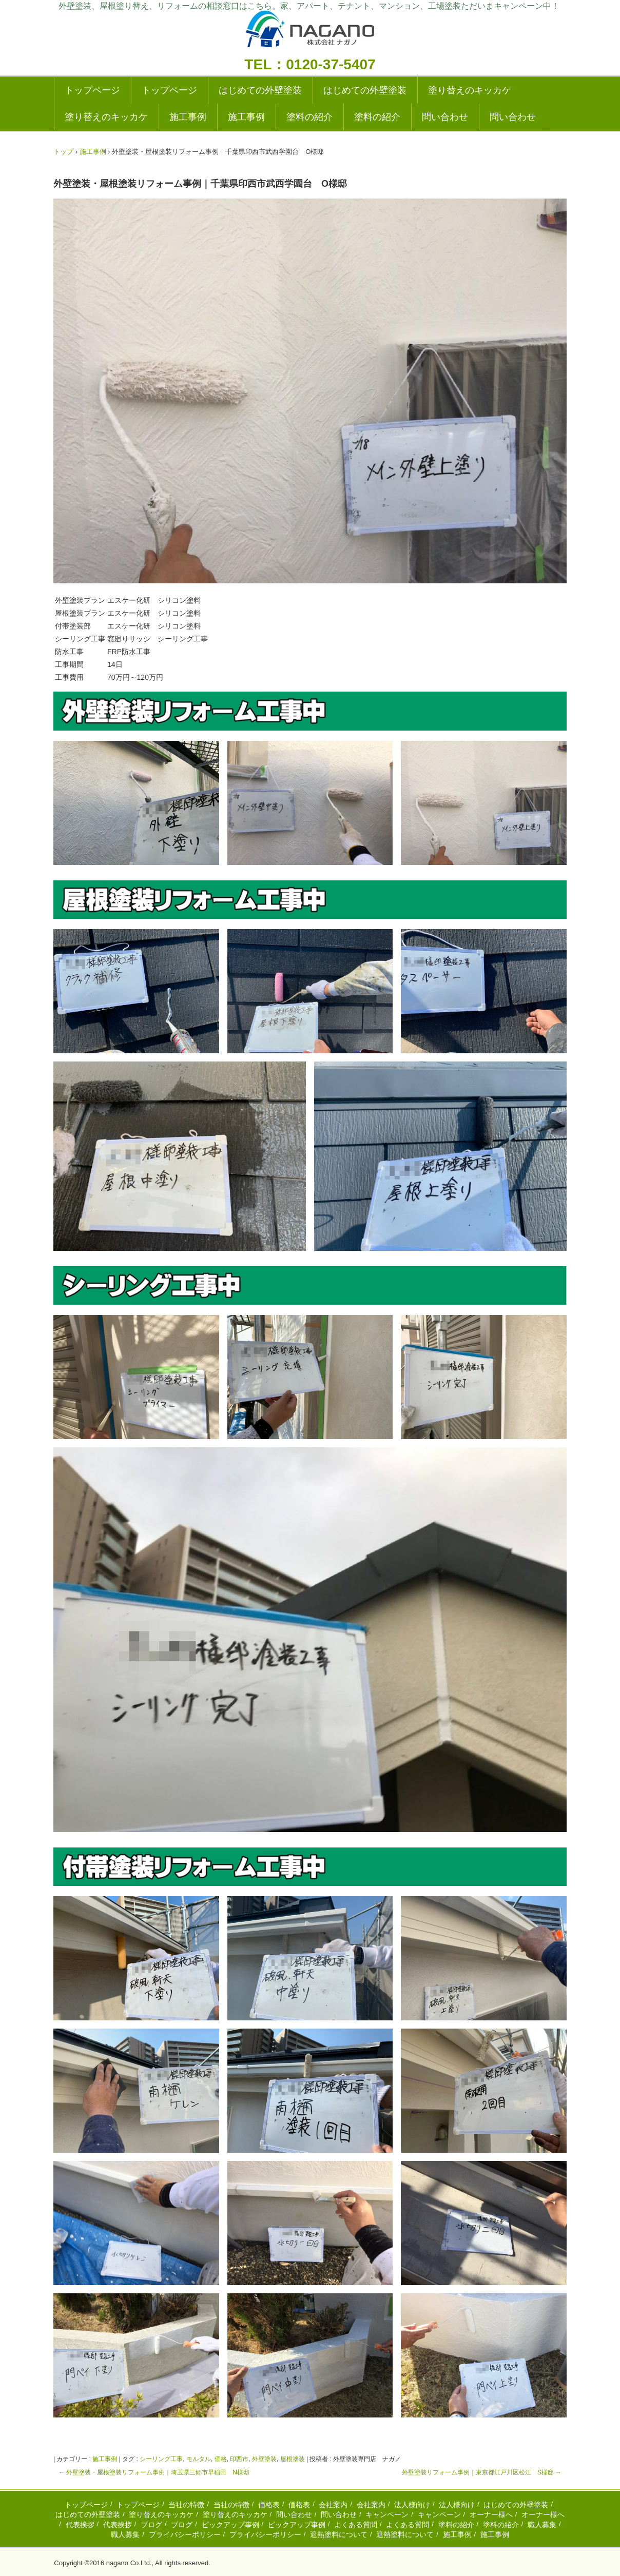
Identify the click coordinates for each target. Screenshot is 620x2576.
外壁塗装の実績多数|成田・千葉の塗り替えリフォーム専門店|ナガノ (310, 32)
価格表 (269, 2504)
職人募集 (542, 2524)
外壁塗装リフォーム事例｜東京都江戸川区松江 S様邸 (481, 2472)
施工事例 (187, 117)
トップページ (92, 90)
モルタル (198, 2459)
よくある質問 (355, 2524)
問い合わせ (445, 117)
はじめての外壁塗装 (260, 90)
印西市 (239, 2459)
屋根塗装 (292, 2459)
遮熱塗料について (338, 2534)
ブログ (151, 2524)
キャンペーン (387, 2514)
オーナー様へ (491, 2514)
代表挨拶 (80, 2524)
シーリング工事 (161, 2459)
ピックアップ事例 (230, 2524)
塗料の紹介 (309, 117)
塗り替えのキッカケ (469, 90)
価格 (221, 2459)
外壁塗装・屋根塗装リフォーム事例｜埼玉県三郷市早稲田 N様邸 (154, 2472)
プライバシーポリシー (185, 2534)
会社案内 (333, 2504)
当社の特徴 (186, 2504)
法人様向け (412, 2504)
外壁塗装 (264, 2459)
